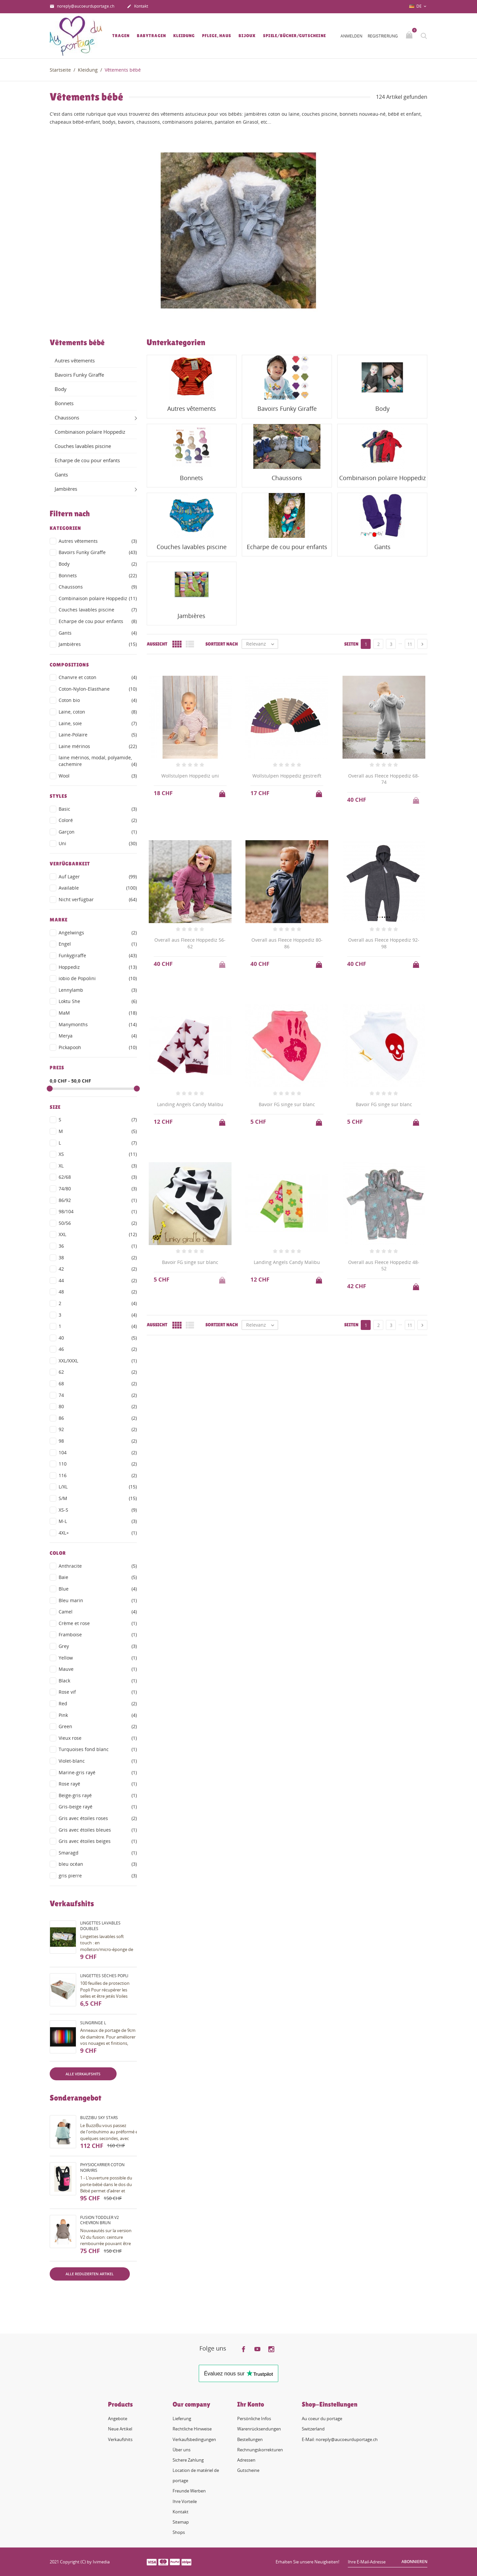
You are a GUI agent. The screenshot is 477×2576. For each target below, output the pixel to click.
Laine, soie (98, 723)
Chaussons (67, 417)
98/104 (98, 1211)
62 (98, 1372)
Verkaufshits (120, 2439)
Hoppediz (98, 967)
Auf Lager (98, 876)
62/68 (98, 1177)
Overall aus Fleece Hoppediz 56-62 (190, 943)
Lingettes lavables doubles (100, 1925)
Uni (98, 843)
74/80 (98, 1188)
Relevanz (262, 644)
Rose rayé (98, 1784)
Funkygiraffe (98, 955)
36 (98, 1246)
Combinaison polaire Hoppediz (90, 431)
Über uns (181, 2450)
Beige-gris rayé (98, 1795)
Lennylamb (98, 990)
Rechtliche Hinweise (192, 2429)
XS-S (98, 1510)
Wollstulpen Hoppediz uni (190, 776)
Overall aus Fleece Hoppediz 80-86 (287, 943)
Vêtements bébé (77, 342)
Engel (98, 944)
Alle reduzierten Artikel (90, 2273)
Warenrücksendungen (259, 2429)
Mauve (98, 1669)
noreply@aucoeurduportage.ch (82, 6)
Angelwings (98, 932)
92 (98, 1429)
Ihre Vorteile (185, 2501)
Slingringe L (93, 2023)
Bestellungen (250, 2439)
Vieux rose (98, 1738)
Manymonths (98, 1024)
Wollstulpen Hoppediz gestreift (286, 776)
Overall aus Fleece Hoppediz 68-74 (383, 779)
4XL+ (98, 1533)
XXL (98, 1234)
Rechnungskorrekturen (260, 2450)
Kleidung (184, 35)
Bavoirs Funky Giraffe (79, 374)
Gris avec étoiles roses (98, 1818)
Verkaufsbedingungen (194, 2439)
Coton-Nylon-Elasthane (98, 689)
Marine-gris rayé (98, 1772)
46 (98, 1349)
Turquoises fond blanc (98, 1749)
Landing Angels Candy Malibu (190, 1104)
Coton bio (98, 700)
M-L (98, 1521)
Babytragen (151, 35)
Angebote (117, 2418)
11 (409, 644)
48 (98, 1291)
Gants (61, 474)
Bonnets (64, 403)
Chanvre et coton (98, 677)
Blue (98, 1589)
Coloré (98, 820)
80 (98, 1406)
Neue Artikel (120, 2429)
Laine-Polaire (98, 734)
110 (98, 1464)
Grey (98, 1646)
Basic (98, 809)
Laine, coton (98, 712)
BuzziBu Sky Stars (99, 2117)
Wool (98, 776)
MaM (98, 1013)
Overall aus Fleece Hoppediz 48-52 (383, 1265)
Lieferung (182, 2418)
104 (98, 1452)
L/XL (98, 1486)
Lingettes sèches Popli (104, 1976)
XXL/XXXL (98, 1360)
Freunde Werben (189, 2491)
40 (98, 1338)
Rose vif (98, 1692)
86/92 (98, 1200)
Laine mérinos (98, 746)
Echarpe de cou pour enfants (87, 460)
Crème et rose (98, 1623)
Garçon (98, 832)
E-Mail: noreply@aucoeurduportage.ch (340, 2439)
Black (98, 1680)
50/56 (98, 1223)
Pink (98, 1715)
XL (98, 1165)
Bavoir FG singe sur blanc (287, 1104)
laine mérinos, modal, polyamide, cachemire (98, 760)
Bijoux (246, 35)
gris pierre (98, 1875)
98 (98, 1441)
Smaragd (98, 1853)
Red (98, 1703)
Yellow (98, 1658)
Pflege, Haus (216, 35)
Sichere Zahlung (188, 2460)
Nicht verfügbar (98, 899)
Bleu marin (98, 1600)
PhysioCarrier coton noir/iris (102, 2167)
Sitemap (181, 2522)
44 (98, 1280)
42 (98, 1269)
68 (98, 1383)
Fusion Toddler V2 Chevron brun (99, 2220)
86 (98, 1418)
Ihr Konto (250, 2404)
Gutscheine (248, 2470)
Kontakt (137, 6)
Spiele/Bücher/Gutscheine (294, 35)
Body (61, 389)
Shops (179, 2532)
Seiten (351, 644)
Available (98, 888)
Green (98, 1726)
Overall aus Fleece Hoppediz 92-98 (383, 943)
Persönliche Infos (254, 2418)
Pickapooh (98, 1047)
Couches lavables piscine (83, 446)
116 (98, 1475)
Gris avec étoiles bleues (98, 1830)
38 (98, 1257)
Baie (98, 1577)
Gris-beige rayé (98, 1806)
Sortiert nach (221, 644)
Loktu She (98, 1001)
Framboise (98, 1634)
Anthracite (98, 1566)
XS (98, 1154)
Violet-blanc (98, 1761)
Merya (98, 1036)
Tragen (120, 35)
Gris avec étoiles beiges (98, 1841)
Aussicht (157, 644)
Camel (98, 1611)
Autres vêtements (75, 360)
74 (98, 1395)
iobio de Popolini (98, 978)
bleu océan (98, 1864)
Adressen (246, 2460)
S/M (98, 1498)
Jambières (66, 488)
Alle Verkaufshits (83, 2073)
